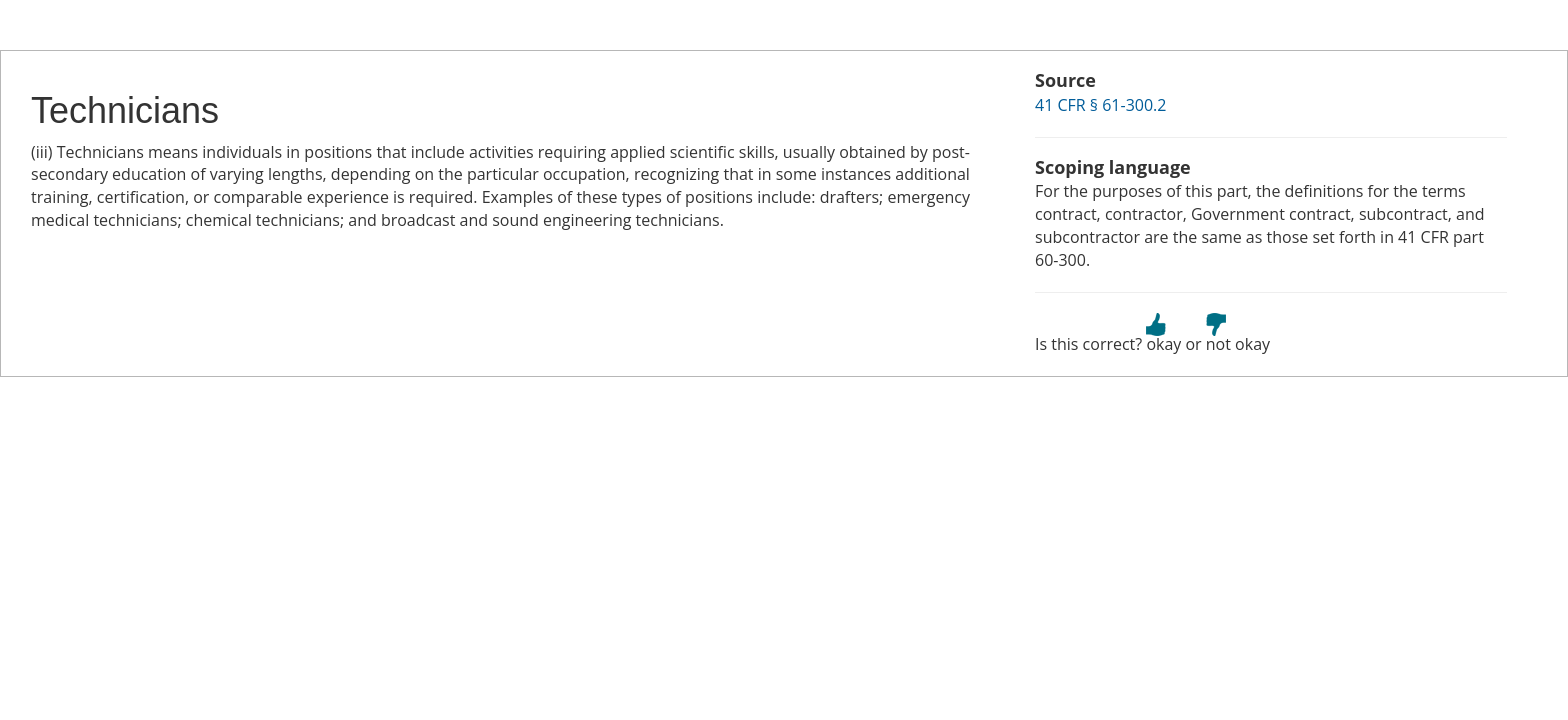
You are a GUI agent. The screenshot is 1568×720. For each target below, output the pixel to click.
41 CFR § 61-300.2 (1100, 105)
